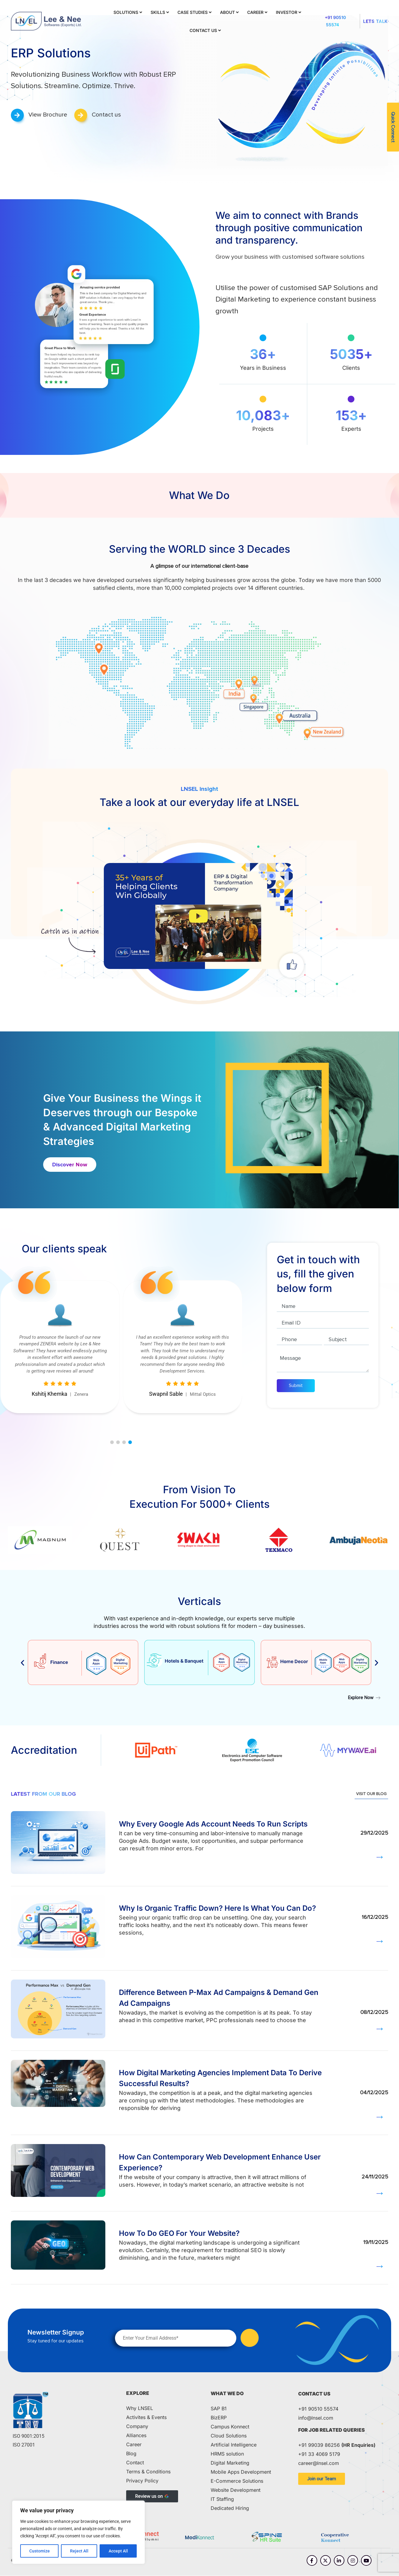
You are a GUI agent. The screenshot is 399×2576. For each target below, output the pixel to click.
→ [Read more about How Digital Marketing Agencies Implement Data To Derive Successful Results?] (380, 2117)
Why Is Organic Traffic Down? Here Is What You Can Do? (217, 1908)
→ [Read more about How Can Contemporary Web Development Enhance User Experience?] (380, 2193)
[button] (112, 1442)
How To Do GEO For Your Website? (179, 2233)
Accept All (118, 2551)
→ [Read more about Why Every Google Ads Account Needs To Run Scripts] (380, 1857)
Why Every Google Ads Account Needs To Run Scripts (213, 1824)
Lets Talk (375, 21)
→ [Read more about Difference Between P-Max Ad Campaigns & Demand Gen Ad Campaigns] (380, 2028)
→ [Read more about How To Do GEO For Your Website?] (380, 2266)
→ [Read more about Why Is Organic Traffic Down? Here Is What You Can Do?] (380, 1941)
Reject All (79, 2551)
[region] (78, 2532)
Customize (39, 2551)
